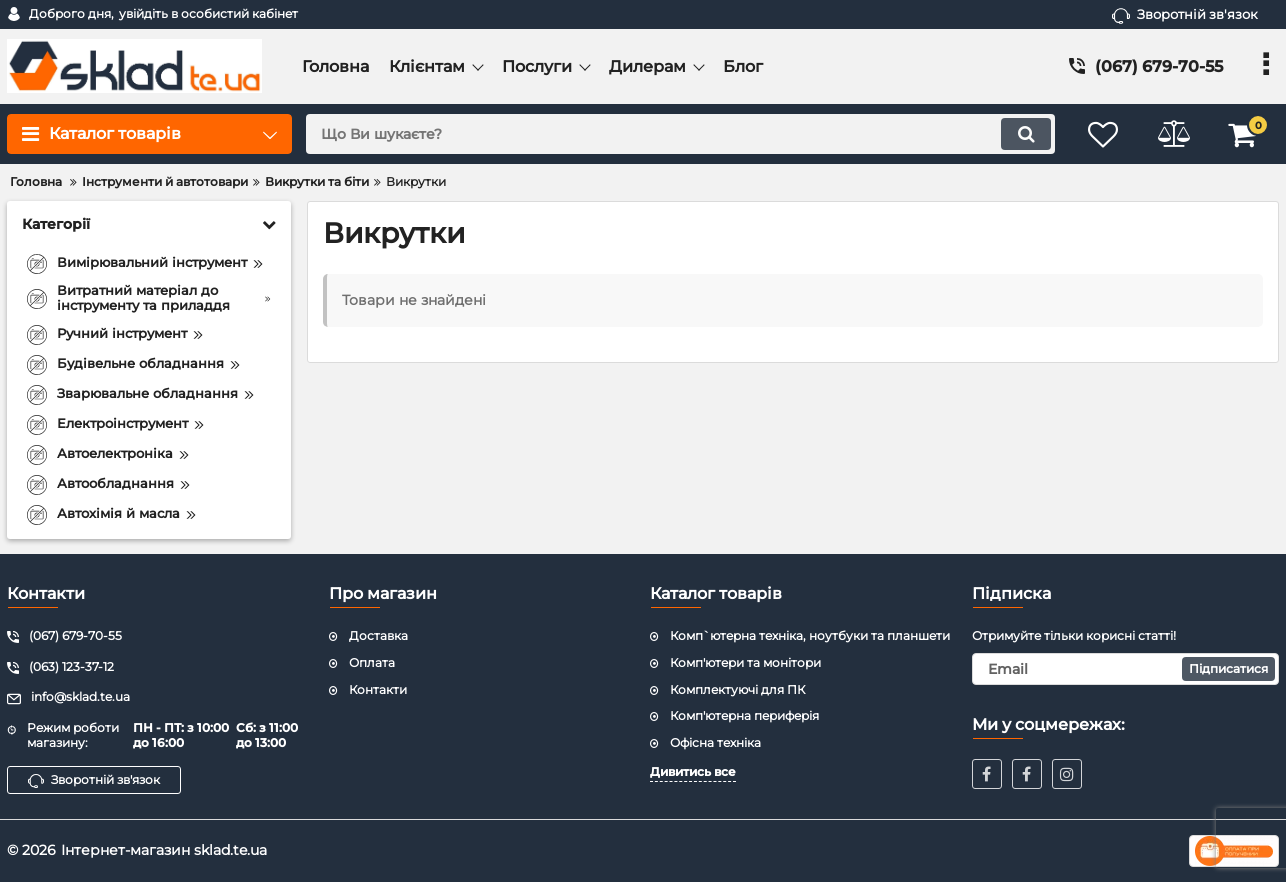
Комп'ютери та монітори (745, 662)
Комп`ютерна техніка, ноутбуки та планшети (810, 635)
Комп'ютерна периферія (744, 715)
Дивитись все (693, 771)
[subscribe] (1126, 669)
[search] (680, 134)
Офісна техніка (715, 742)
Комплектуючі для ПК (737, 689)
